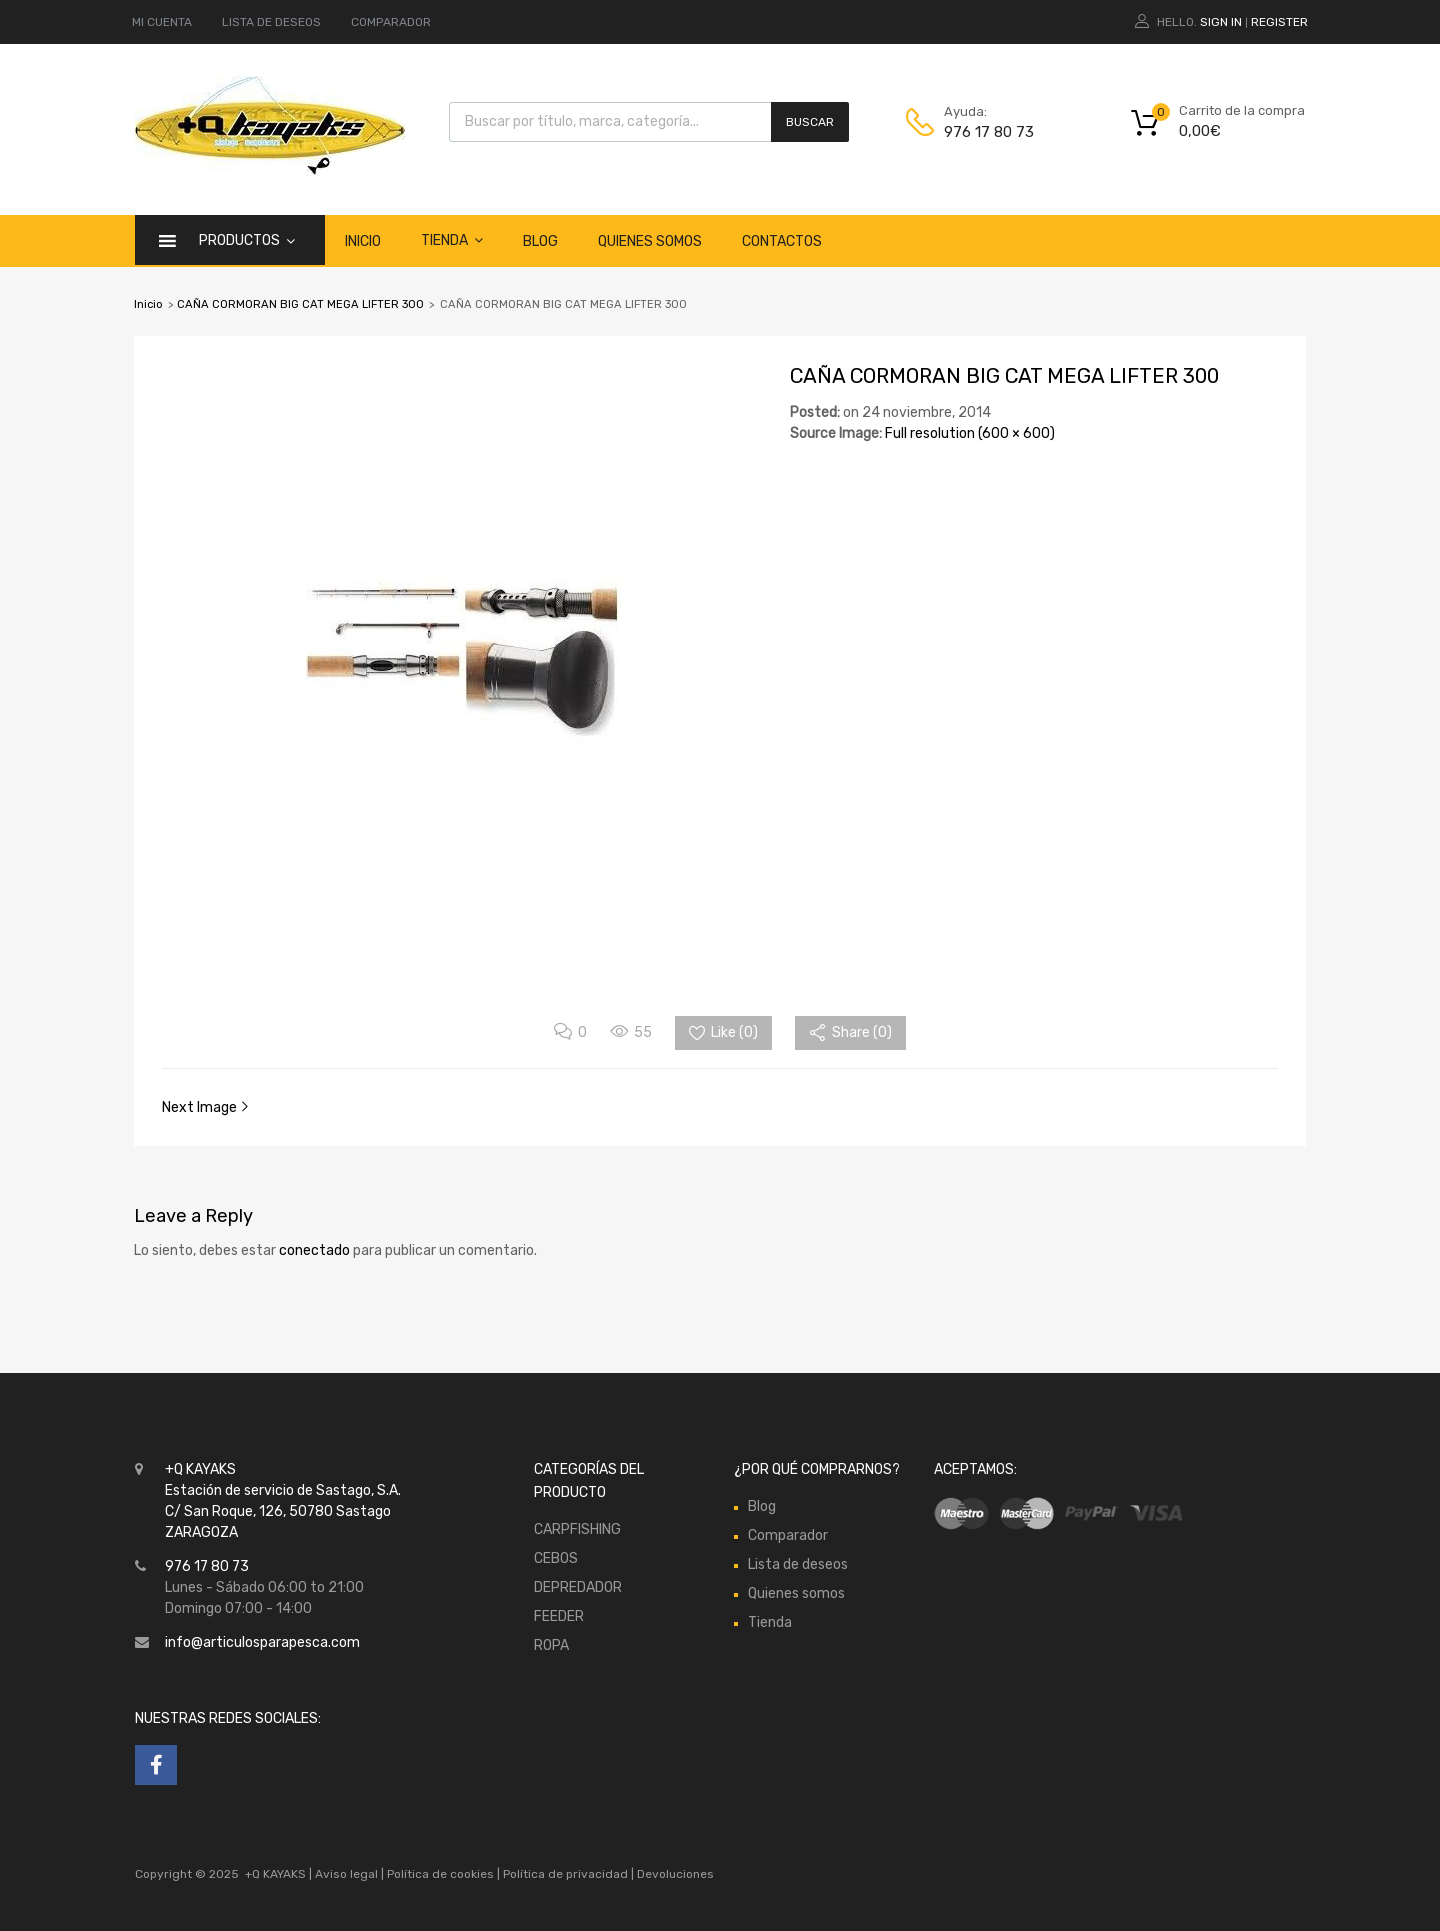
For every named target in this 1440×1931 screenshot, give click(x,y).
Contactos (782, 241)
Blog (540, 241)
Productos (247, 240)
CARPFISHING (577, 1529)
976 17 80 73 (989, 132)
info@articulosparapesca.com (262, 1642)
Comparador (788, 1535)
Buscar (810, 122)
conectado (314, 1250)
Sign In (1221, 22)
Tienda (452, 240)
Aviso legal (346, 1874)
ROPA (551, 1645)
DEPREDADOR (578, 1587)
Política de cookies (440, 1874)
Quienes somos (650, 241)
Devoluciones (674, 1874)
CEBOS (556, 1558)
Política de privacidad (567, 1874)
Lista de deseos (798, 1564)
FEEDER (559, 1616)
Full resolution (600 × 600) (970, 433)
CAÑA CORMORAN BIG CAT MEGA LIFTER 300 (300, 304)
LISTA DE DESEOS (271, 22)
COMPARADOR (391, 22)
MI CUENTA (162, 22)
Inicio (363, 241)
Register (1279, 22)
